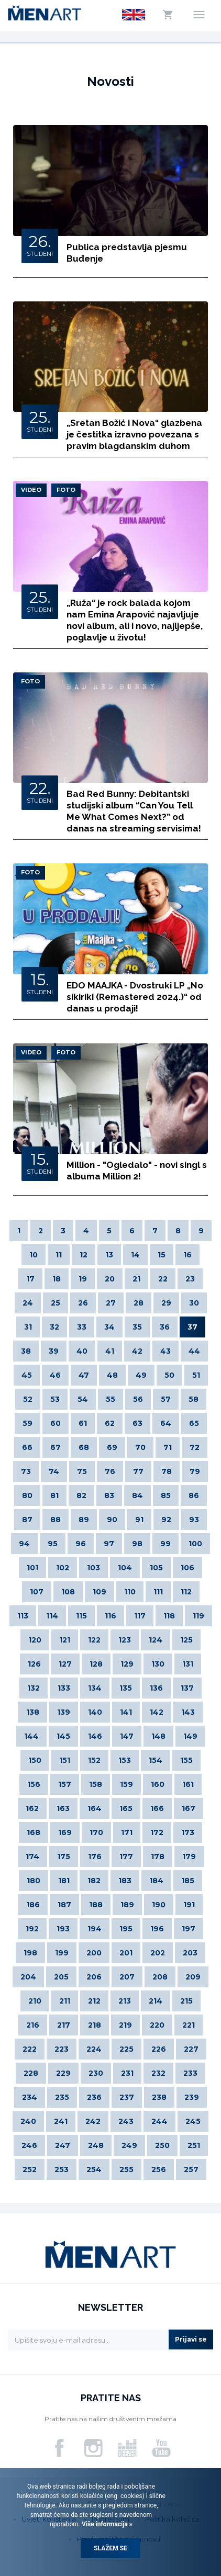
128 (96, 1664)
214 (155, 2001)
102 (62, 1567)
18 (56, 1279)
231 (127, 2073)
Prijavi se (191, 2339)
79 (195, 1471)
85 (166, 1495)
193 (63, 1928)
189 (127, 1904)
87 (27, 1519)
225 (126, 2049)
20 (110, 1279)
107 (36, 1591)
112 (186, 1591)
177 (126, 1856)
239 (191, 2097)
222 (30, 2049)
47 (84, 1375)
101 (32, 1567)
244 (159, 2121)
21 (136, 1279)
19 (83, 1279)
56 (138, 1399)
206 (94, 1977)
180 (33, 1880)
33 (81, 1327)
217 (63, 2025)
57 (166, 1399)
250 (162, 2145)
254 (94, 2169)
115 (81, 1616)
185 (187, 1880)
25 (55, 1303)
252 (30, 2169)
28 (138, 1303)
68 (84, 1447)
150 (34, 1760)
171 (126, 1832)
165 (125, 1808)
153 (124, 1760)
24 (28, 1303)
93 (194, 1519)
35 (137, 1327)
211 (64, 2001)
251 (193, 2145)
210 (34, 2001)
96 (80, 1543)
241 (61, 2121)
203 (190, 1953)
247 (62, 2145)
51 (196, 1375)
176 (95, 1856)
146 (95, 1736)
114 (52, 1616)
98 (137, 1543)
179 (189, 1856)
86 (194, 1495)
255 (126, 2169)
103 (93, 1567)
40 (81, 1351)
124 (155, 1640)
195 (125, 1928)
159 (126, 1784)
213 (124, 2001)
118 (169, 1616)
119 (198, 1616)
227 (191, 2049)
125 (186, 1640)
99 (165, 1543)
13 (109, 1254)
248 (96, 2145)
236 (94, 2097)
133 (64, 1688)
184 (156, 1880)
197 (188, 1928)
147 (127, 1736)
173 (187, 1832)
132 (33, 1688)
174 (32, 1856)
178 (157, 1856)
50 (169, 1375)
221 (188, 2025)
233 (190, 2073)
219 (125, 2025)
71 (167, 1447)
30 (194, 1303)
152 (94, 1760)
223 (61, 2049)
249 (129, 2145)
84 (137, 1495)
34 (109, 1327)
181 (64, 1880)
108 (68, 1591)
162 (32, 1808)
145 (63, 1736)
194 (94, 1928)
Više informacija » (106, 2524)
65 (194, 1423)
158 (95, 1784)
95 (53, 1543)
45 (26, 1375)
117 (140, 1616)
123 (124, 1640)
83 (109, 1495)
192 (32, 1928)
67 (55, 1447)
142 (156, 1712)
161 (188, 1784)
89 (84, 1519)
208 (160, 1977)
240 (28, 2121)
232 (158, 2073)
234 (29, 2097)
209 (193, 1977)
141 (126, 1712)
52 (27, 1399)
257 (191, 2169)
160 (157, 1784)
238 (159, 2097)
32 (54, 1327)
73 (26, 1471)
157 (64, 1784)
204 (28, 1977)
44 (194, 1351)
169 (65, 1832)
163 (63, 1808)
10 (33, 1254)
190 (158, 1904)
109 (99, 1591)
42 (137, 1351)
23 (190, 1279)
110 (130, 1591)
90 (112, 1519)
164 (94, 1808)
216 (32, 2025)
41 (109, 1351)
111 (158, 1591)
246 (29, 2145)
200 (94, 1953)
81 (54, 1495)
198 (30, 1953)
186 (33, 1904)
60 (55, 1423)
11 (59, 1254)
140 (95, 1712)
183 (124, 1880)
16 (187, 1254)
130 (157, 1664)
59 (27, 1423)
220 (157, 2025)
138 (32, 1712)
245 (193, 2121)
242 (93, 2121)
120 (34, 1640)
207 (127, 1977)
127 (65, 1664)
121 (64, 1640)
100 (195, 1543)
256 (158, 2169)
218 (94, 2025)
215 (186, 2001)
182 (94, 1880)
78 (166, 1471)
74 (54, 1471)
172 (156, 1832)
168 (33, 1832)
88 (55, 1519)
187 (64, 1904)
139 (63, 1712)
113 (22, 1616)
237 (126, 2097)
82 (81, 1495)
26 (83, 1303)
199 (62, 1953)
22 (163, 1279)
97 (109, 1543)
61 (83, 1423)
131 (187, 1664)
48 (112, 1375)
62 (110, 1423)
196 (157, 1928)
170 (96, 1832)
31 (28, 1327)
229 (63, 2073)
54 (83, 1399)
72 (195, 1447)
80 (27, 1495)
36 (165, 1327)
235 (62, 2097)
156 (33, 1784)
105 (156, 1567)
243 (126, 2121)
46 (55, 1375)
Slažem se (110, 2548)
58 (193, 1399)
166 (157, 1808)
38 (26, 1351)
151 (64, 1760)
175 (63, 1856)
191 (189, 1904)
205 (61, 1977)
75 (82, 1471)
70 (140, 1447)
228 (31, 2073)
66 (27, 1447)
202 (157, 1953)
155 (186, 1760)
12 (83, 1254)
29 (166, 1303)
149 (190, 1736)
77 (138, 1471)
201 (125, 1953)
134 (95, 1688)
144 (31, 1736)
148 (158, 1736)
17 (30, 1279)
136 (156, 1688)
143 (188, 1712)
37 (192, 1327)
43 (165, 1351)
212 (94, 2001)
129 (127, 1664)
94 (24, 1543)
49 (141, 1375)
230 (96, 2073)
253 (61, 2169)
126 (34, 1664)
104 (125, 1567)
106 (187, 1567)
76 (110, 1471)
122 (94, 1640)
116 (110, 1616)
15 (161, 1254)
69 (112, 1447)
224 (94, 2049)
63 (137, 1423)
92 (166, 1519)
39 (54, 1351)
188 (96, 1904)
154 (155, 1760)
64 (165, 1423)
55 (110, 1399)
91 (139, 1519)
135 (125, 1688)
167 (188, 1808)
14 (135, 1254)
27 (111, 1303)
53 (55, 1399)
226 (158, 2049)
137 (187, 1688)
